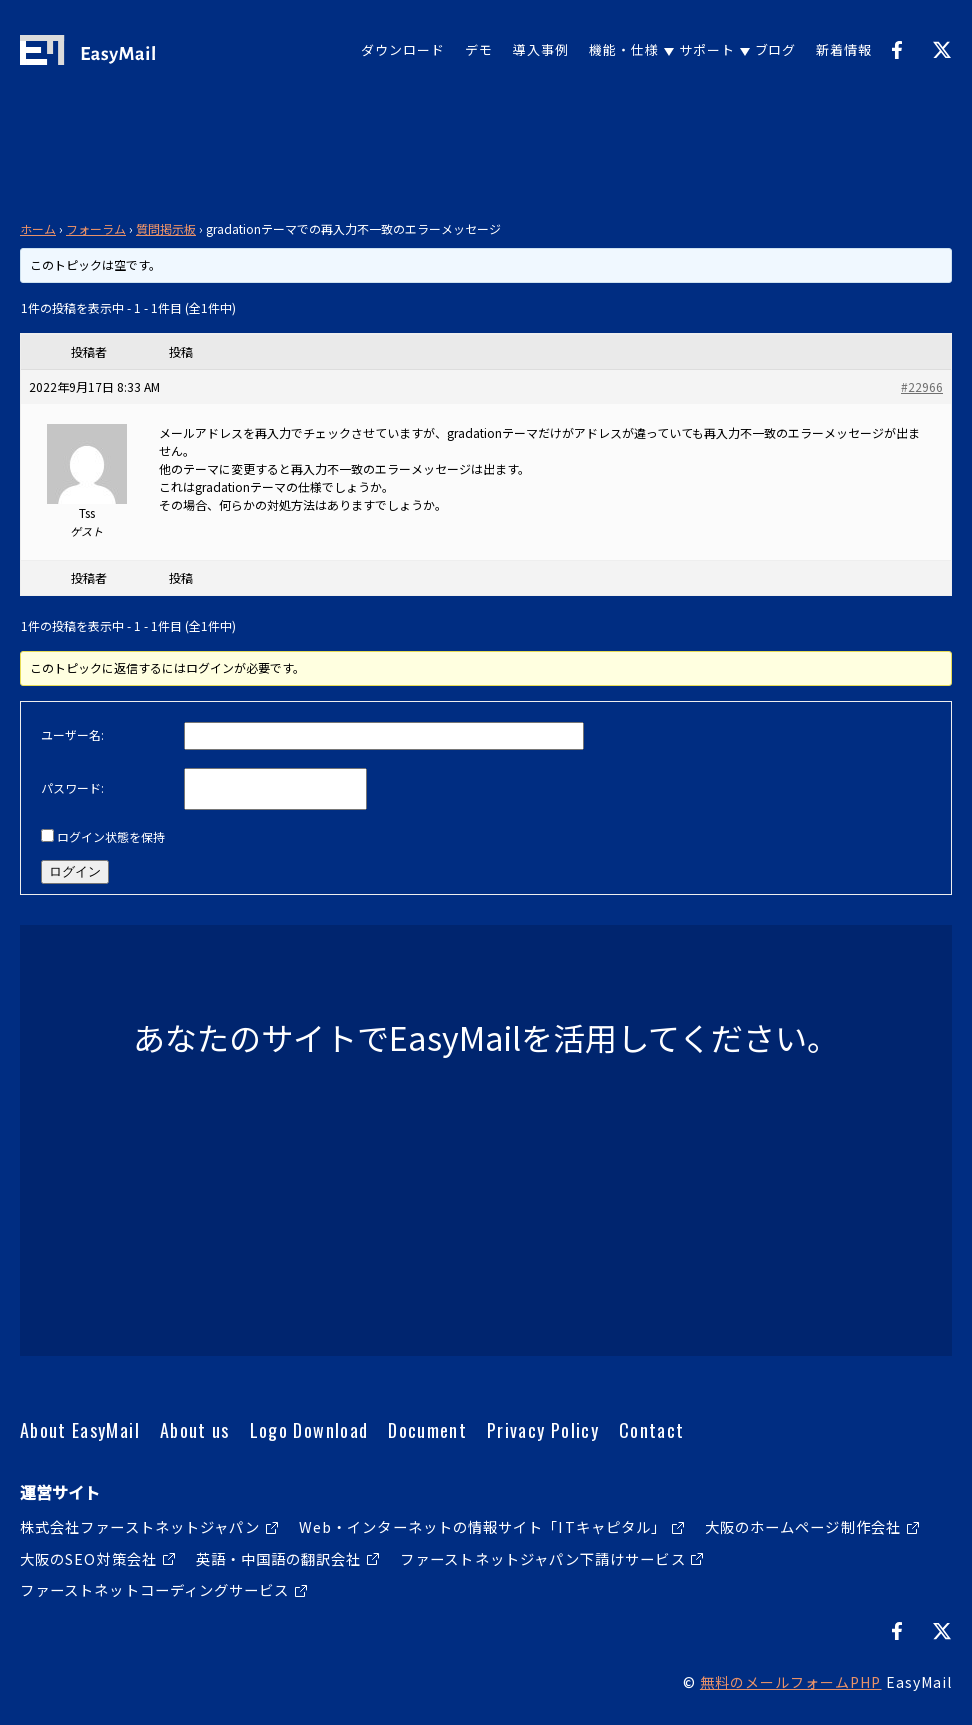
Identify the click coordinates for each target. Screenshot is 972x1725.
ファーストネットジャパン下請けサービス (543, 1558)
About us (195, 1430)
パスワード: (72, 787)
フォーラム (96, 228)
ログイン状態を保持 (111, 836)
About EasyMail (80, 1430)
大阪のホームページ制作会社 (803, 1526)
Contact (651, 1430)
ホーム (38, 228)
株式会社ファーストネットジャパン (140, 1526)
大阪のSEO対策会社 (88, 1558)
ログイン (75, 871)
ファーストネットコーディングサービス (154, 1589)
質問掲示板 (166, 228)
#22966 (922, 386)
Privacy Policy (543, 1430)
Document (427, 1430)
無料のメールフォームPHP (791, 1682)
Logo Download (309, 1430)
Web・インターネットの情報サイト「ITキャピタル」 (482, 1526)
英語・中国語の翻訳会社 (279, 1558)
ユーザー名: (72, 734)
